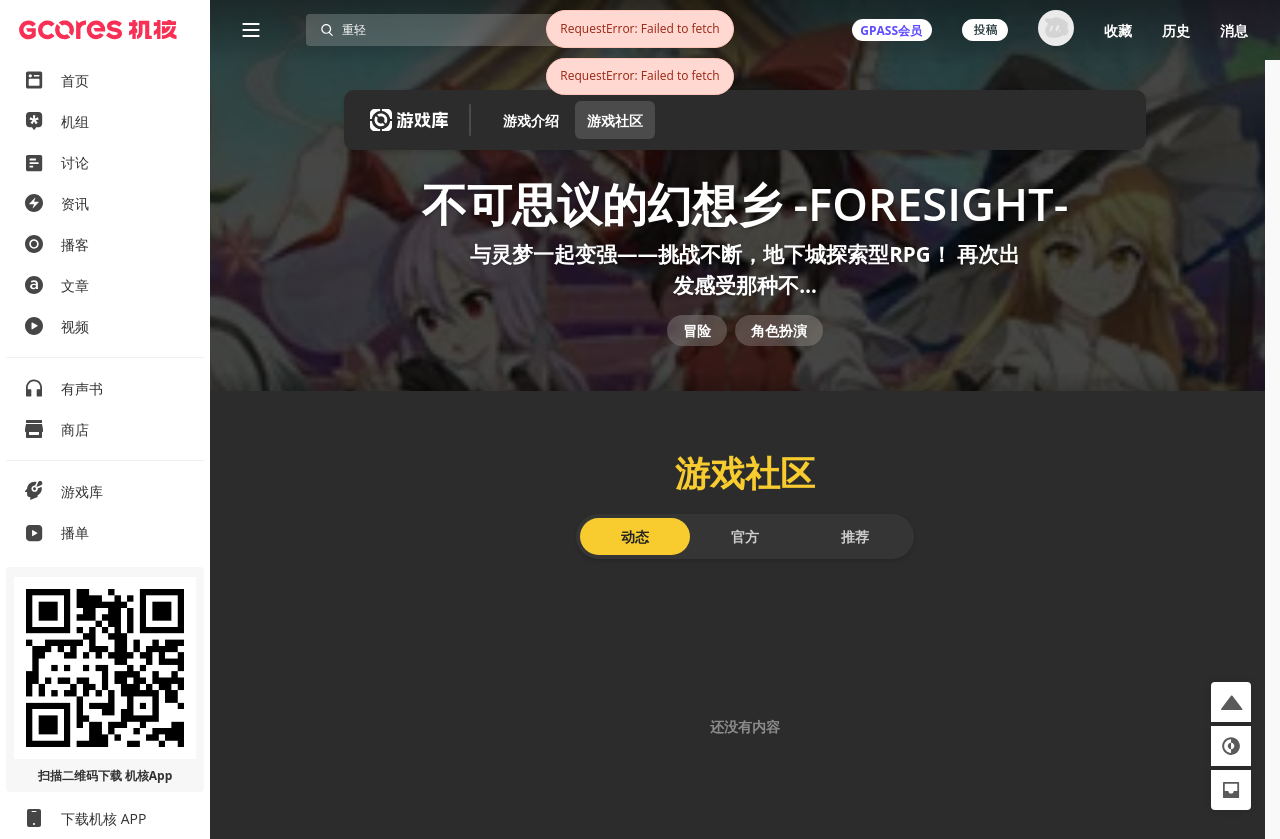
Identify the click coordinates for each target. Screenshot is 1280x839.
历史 (1176, 30)
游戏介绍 (531, 120)
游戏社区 (615, 120)
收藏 (1118, 30)
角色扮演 (779, 341)
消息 (1234, 30)
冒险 (697, 341)
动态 (635, 552)
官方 (745, 552)
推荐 (855, 552)
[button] (1231, 702)
